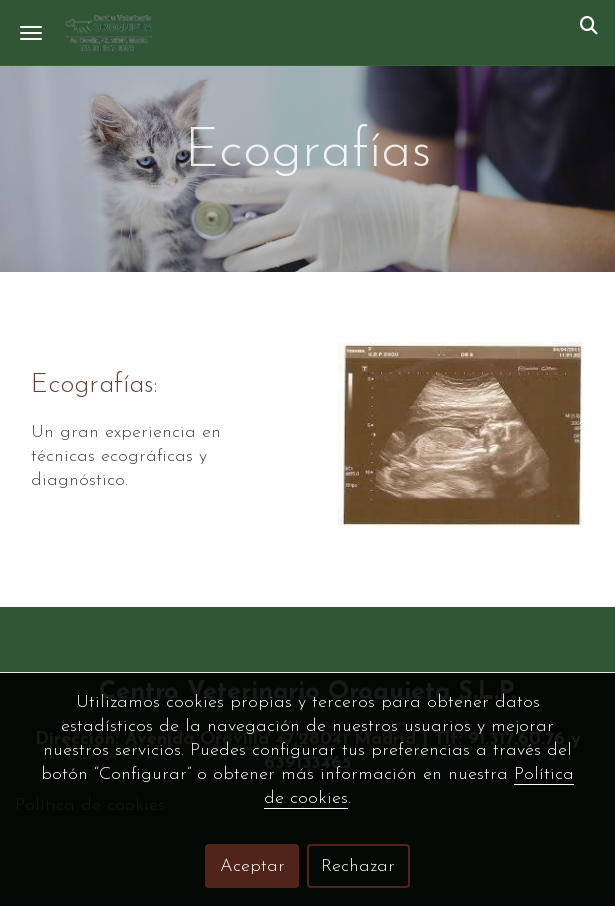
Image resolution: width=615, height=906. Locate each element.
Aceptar (252, 866)
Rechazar (358, 866)
